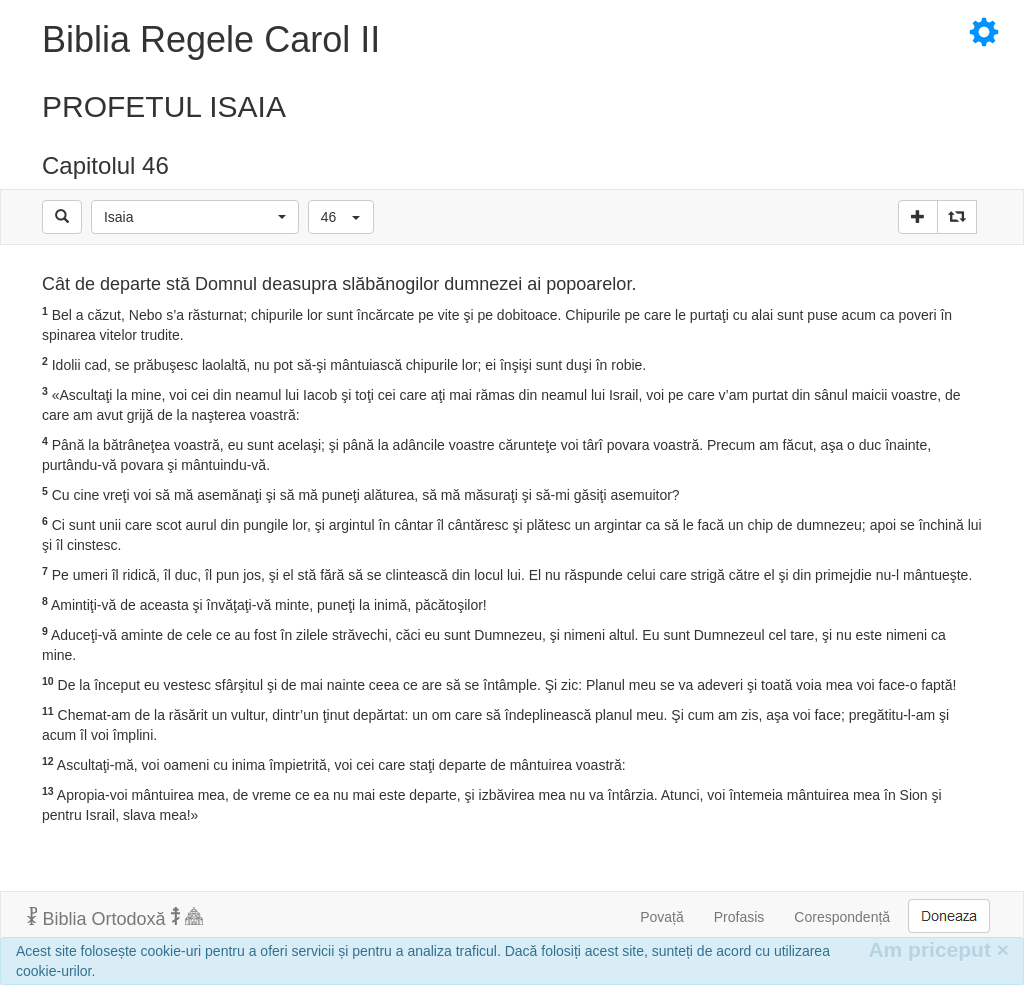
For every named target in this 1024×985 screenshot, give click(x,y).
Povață (662, 917)
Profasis (739, 917)
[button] (195, 217)
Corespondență (842, 917)
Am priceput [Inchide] (938, 949)
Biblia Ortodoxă (115, 918)
